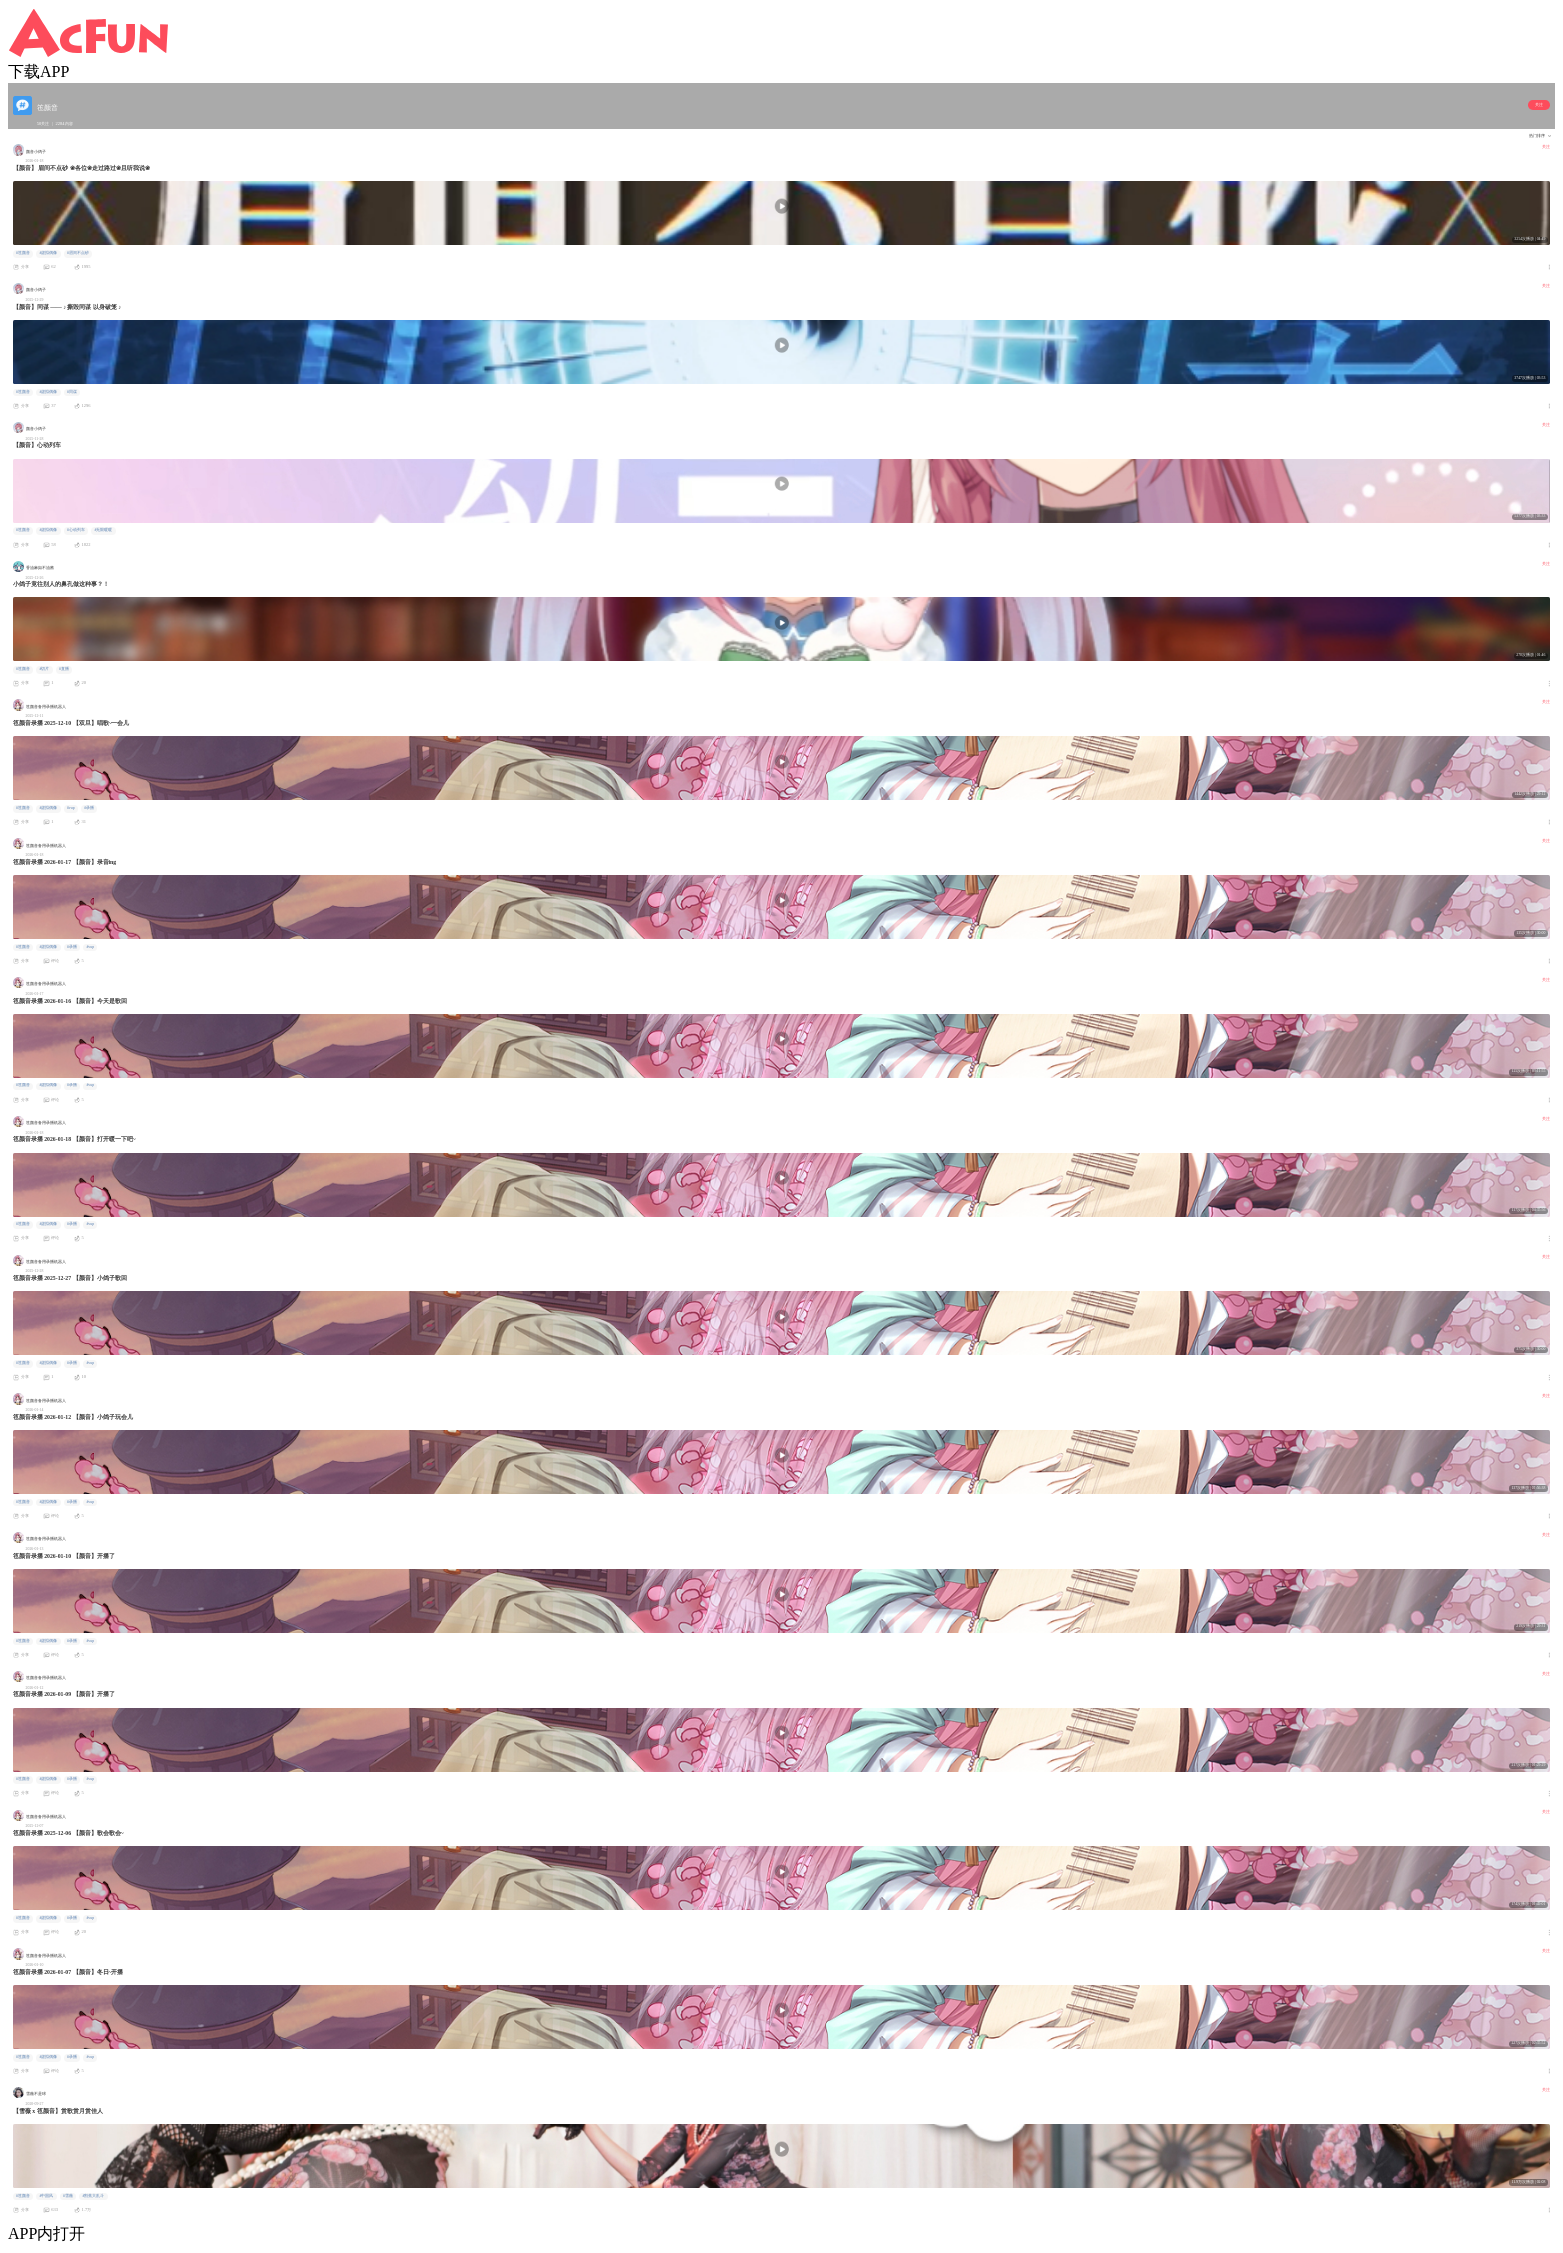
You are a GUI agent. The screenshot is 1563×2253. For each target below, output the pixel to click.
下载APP (38, 71)
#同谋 (72, 392)
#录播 (89, 808)
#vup (71, 808)
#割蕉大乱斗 (93, 2196)
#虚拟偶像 (48, 253)
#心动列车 (76, 530)
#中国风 (46, 2196)
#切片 (44, 669)
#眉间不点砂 (78, 253)
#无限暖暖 (103, 530)
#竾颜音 (23, 253)
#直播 (64, 669)
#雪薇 (68, 2196)
